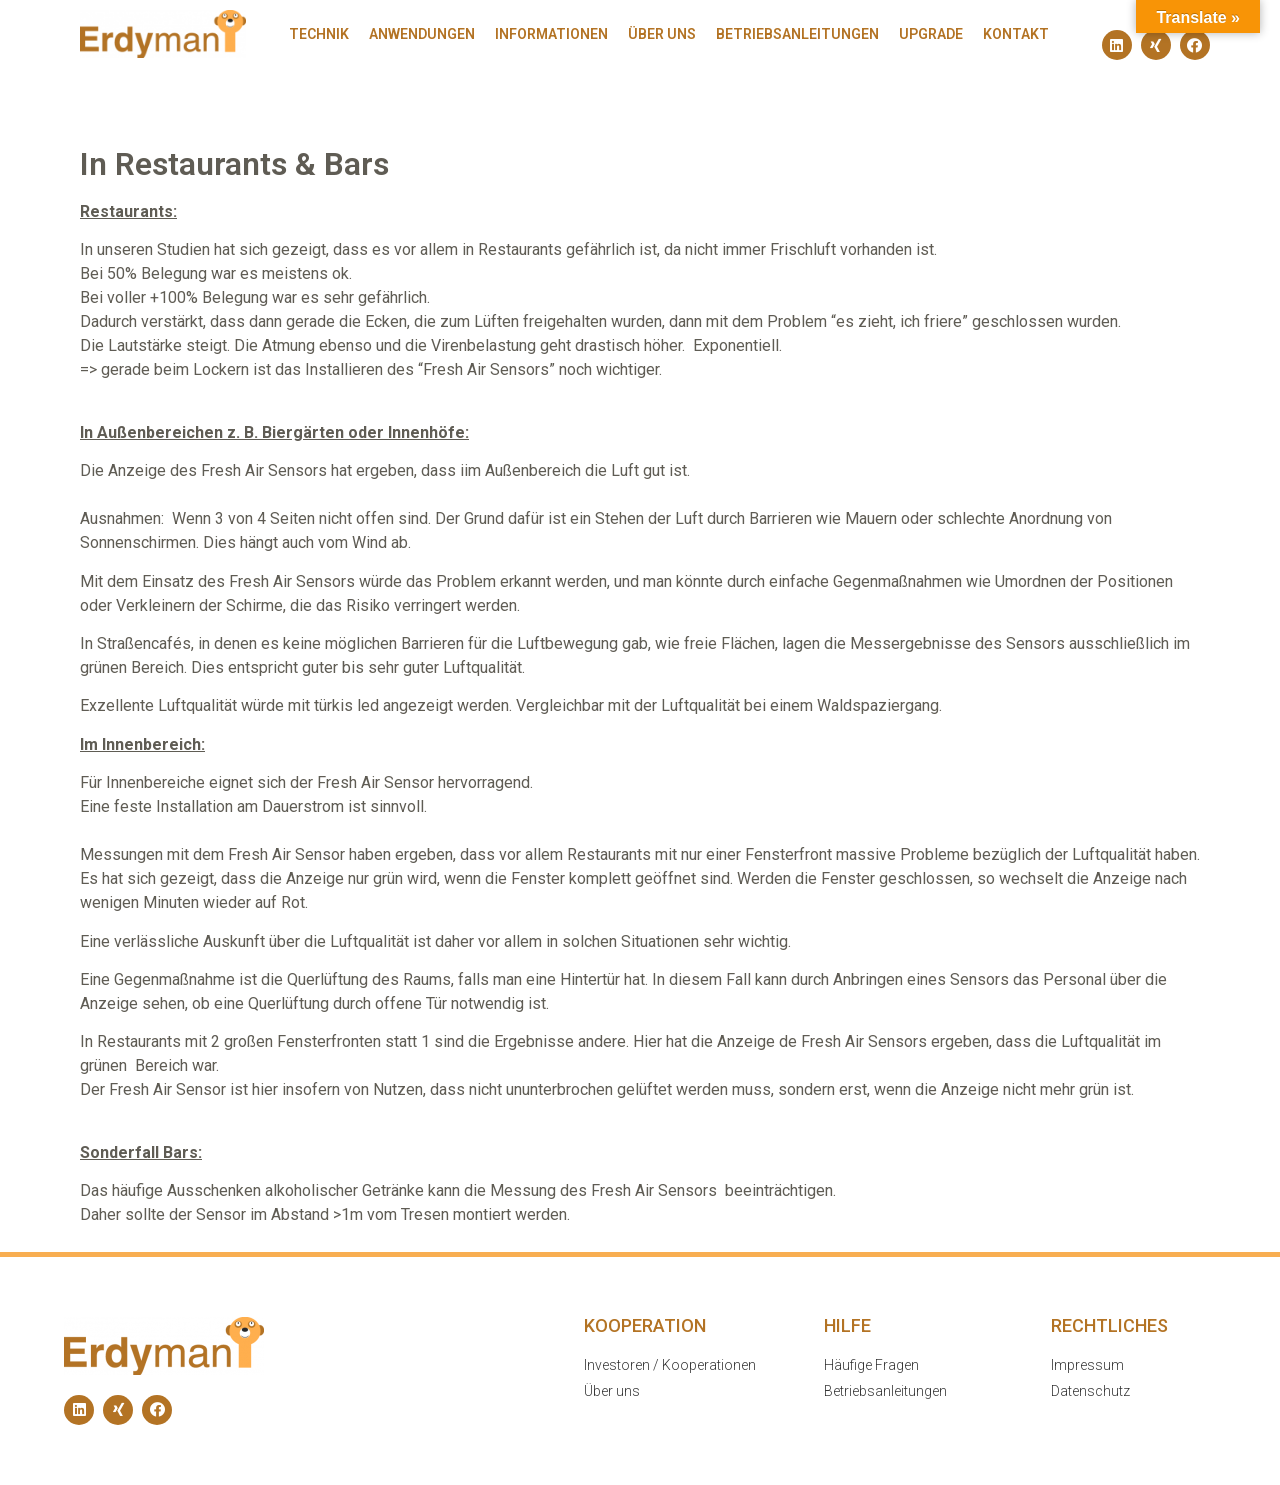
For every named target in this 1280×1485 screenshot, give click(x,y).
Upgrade (931, 34)
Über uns (662, 34)
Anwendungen (422, 34)
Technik (319, 34)
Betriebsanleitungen (797, 34)
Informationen (551, 34)
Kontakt (1016, 34)
